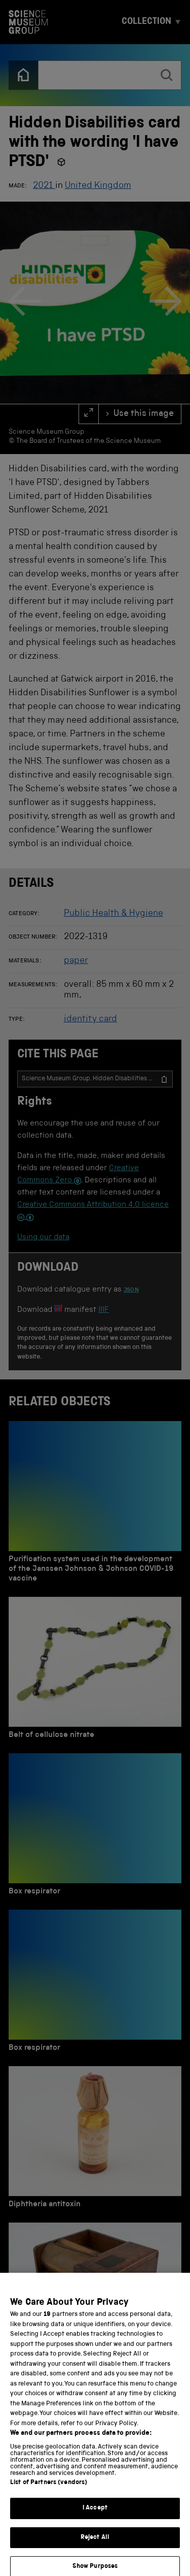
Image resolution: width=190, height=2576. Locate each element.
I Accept (95, 2516)
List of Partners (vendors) (48, 2491)
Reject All (95, 2545)
